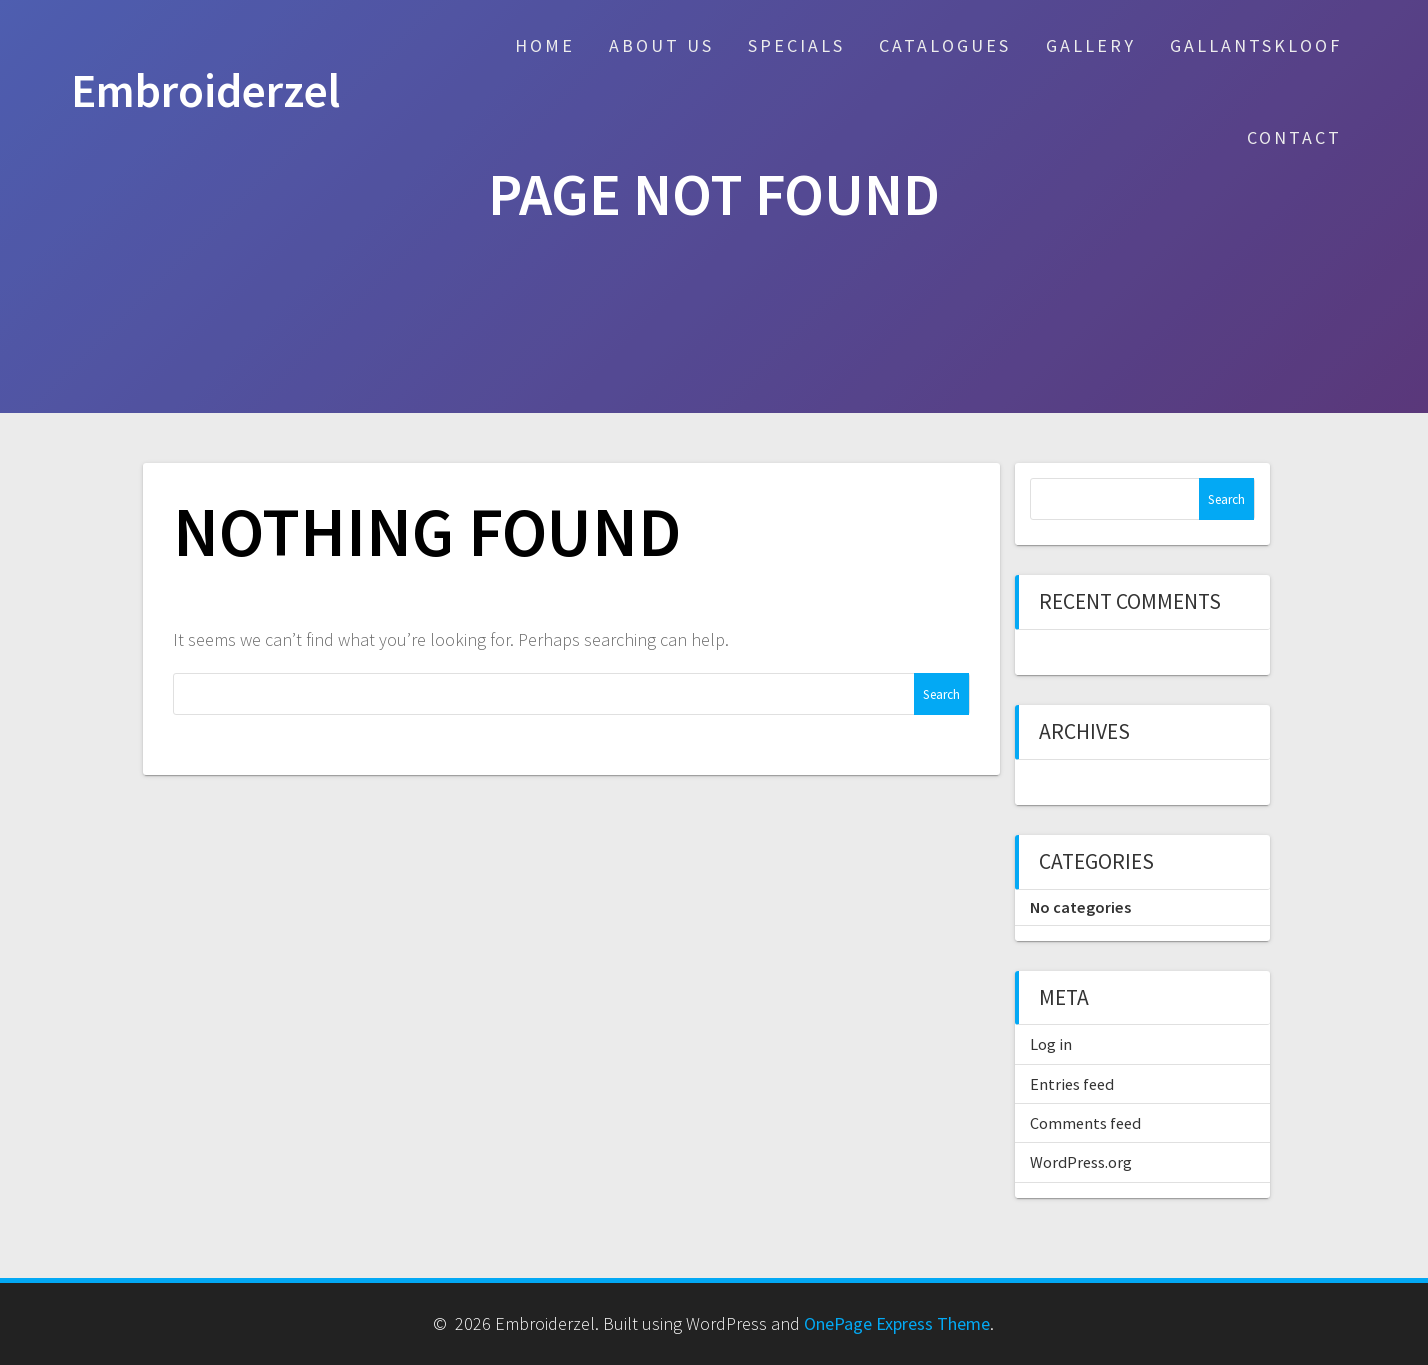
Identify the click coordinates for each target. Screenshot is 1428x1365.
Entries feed (1072, 1084)
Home (545, 45)
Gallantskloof (1256, 45)
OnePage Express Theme (897, 1323)
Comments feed (1085, 1123)
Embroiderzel (205, 91)
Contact (1294, 137)
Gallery (1091, 45)
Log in (1051, 1044)
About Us (661, 45)
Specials (796, 45)
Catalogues (945, 45)
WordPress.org (1081, 1162)
